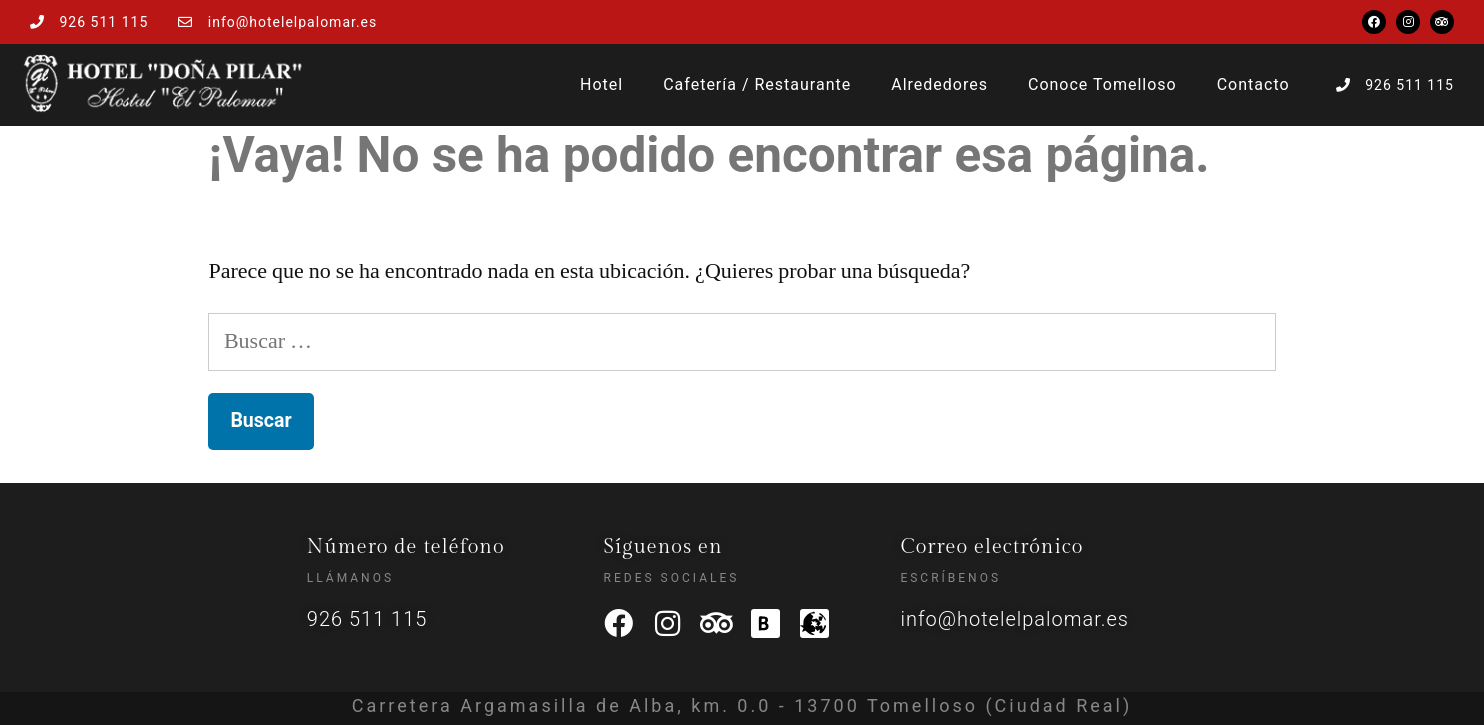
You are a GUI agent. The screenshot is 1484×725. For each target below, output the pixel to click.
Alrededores (939, 84)
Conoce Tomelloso (1102, 84)
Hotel (601, 84)
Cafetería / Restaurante (757, 84)
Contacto (1253, 84)
